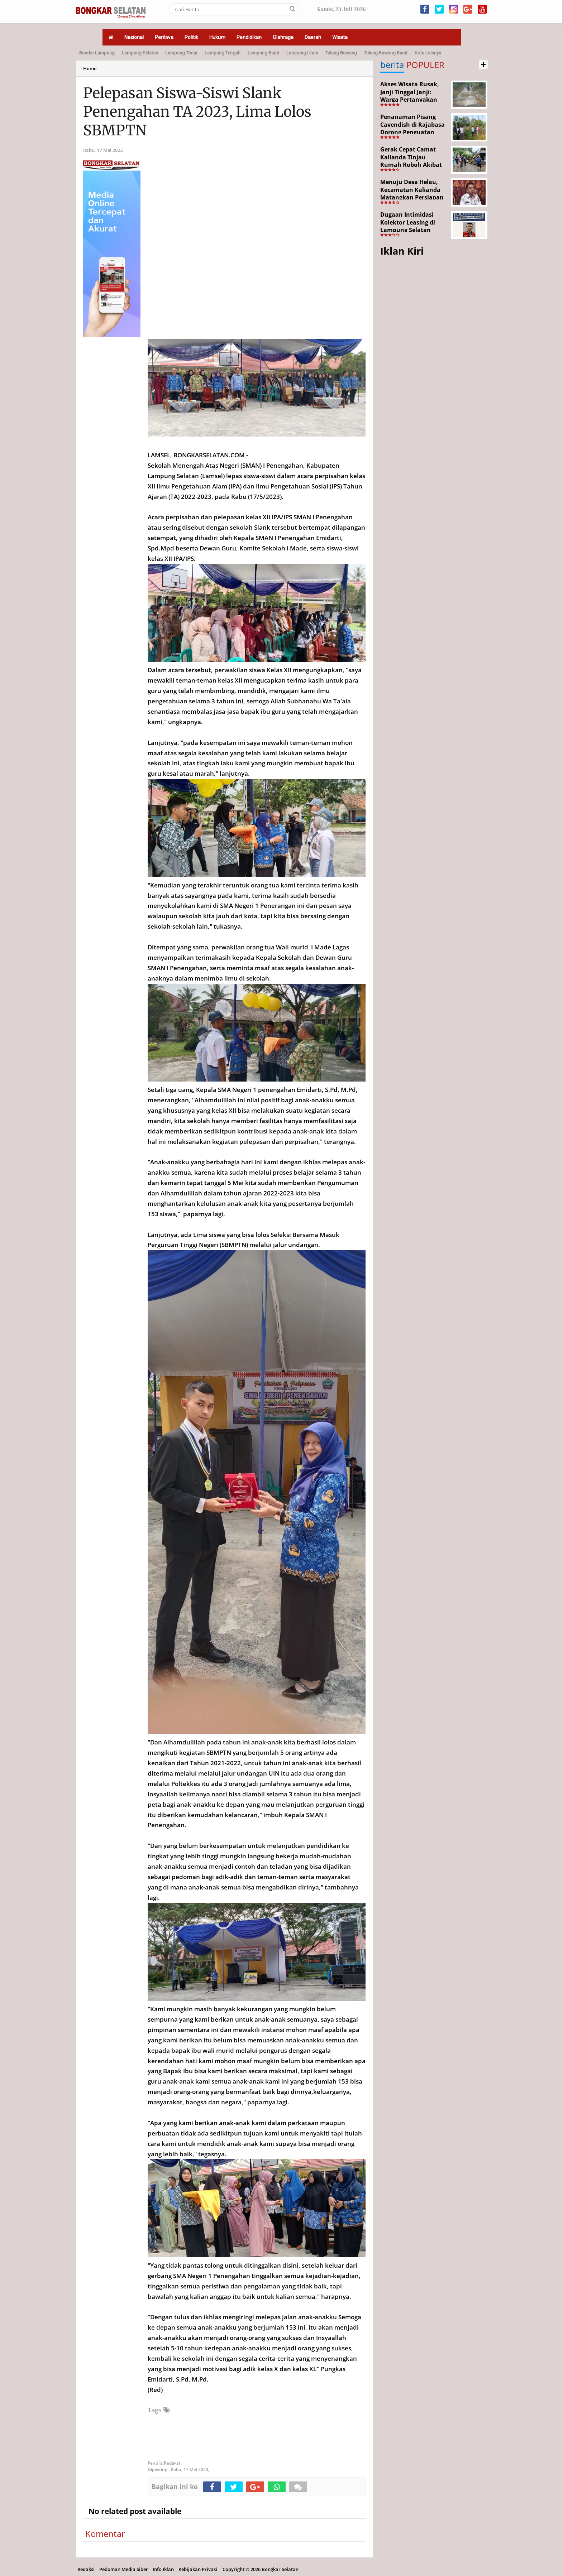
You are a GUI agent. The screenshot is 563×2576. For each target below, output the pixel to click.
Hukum (217, 37)
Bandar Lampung (97, 53)
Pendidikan (249, 37)
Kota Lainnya (428, 53)
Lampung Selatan (140, 53)
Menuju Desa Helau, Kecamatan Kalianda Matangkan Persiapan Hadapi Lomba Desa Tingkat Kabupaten (412, 197)
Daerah (313, 37)
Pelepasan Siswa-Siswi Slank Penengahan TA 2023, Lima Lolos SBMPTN (197, 111)
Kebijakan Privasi (197, 2569)
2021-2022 (225, 1763)
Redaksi (86, 2569)
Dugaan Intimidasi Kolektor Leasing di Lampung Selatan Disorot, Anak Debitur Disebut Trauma (411, 230)
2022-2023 (196, 496)
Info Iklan (163, 2569)
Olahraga (283, 37)
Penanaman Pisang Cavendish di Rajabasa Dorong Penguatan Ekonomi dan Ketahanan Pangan (412, 132)
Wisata (340, 37)
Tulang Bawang (341, 53)
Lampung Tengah (222, 53)
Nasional (134, 37)
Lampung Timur (181, 53)
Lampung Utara (302, 53)
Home (89, 68)
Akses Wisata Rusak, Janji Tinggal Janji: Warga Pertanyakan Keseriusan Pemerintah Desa (409, 99)
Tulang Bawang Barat (385, 53)
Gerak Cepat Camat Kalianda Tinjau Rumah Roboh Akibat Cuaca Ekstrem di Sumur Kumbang (411, 164)
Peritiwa (164, 37)
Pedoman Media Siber (123, 2569)
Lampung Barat (263, 53)
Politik (191, 37)
